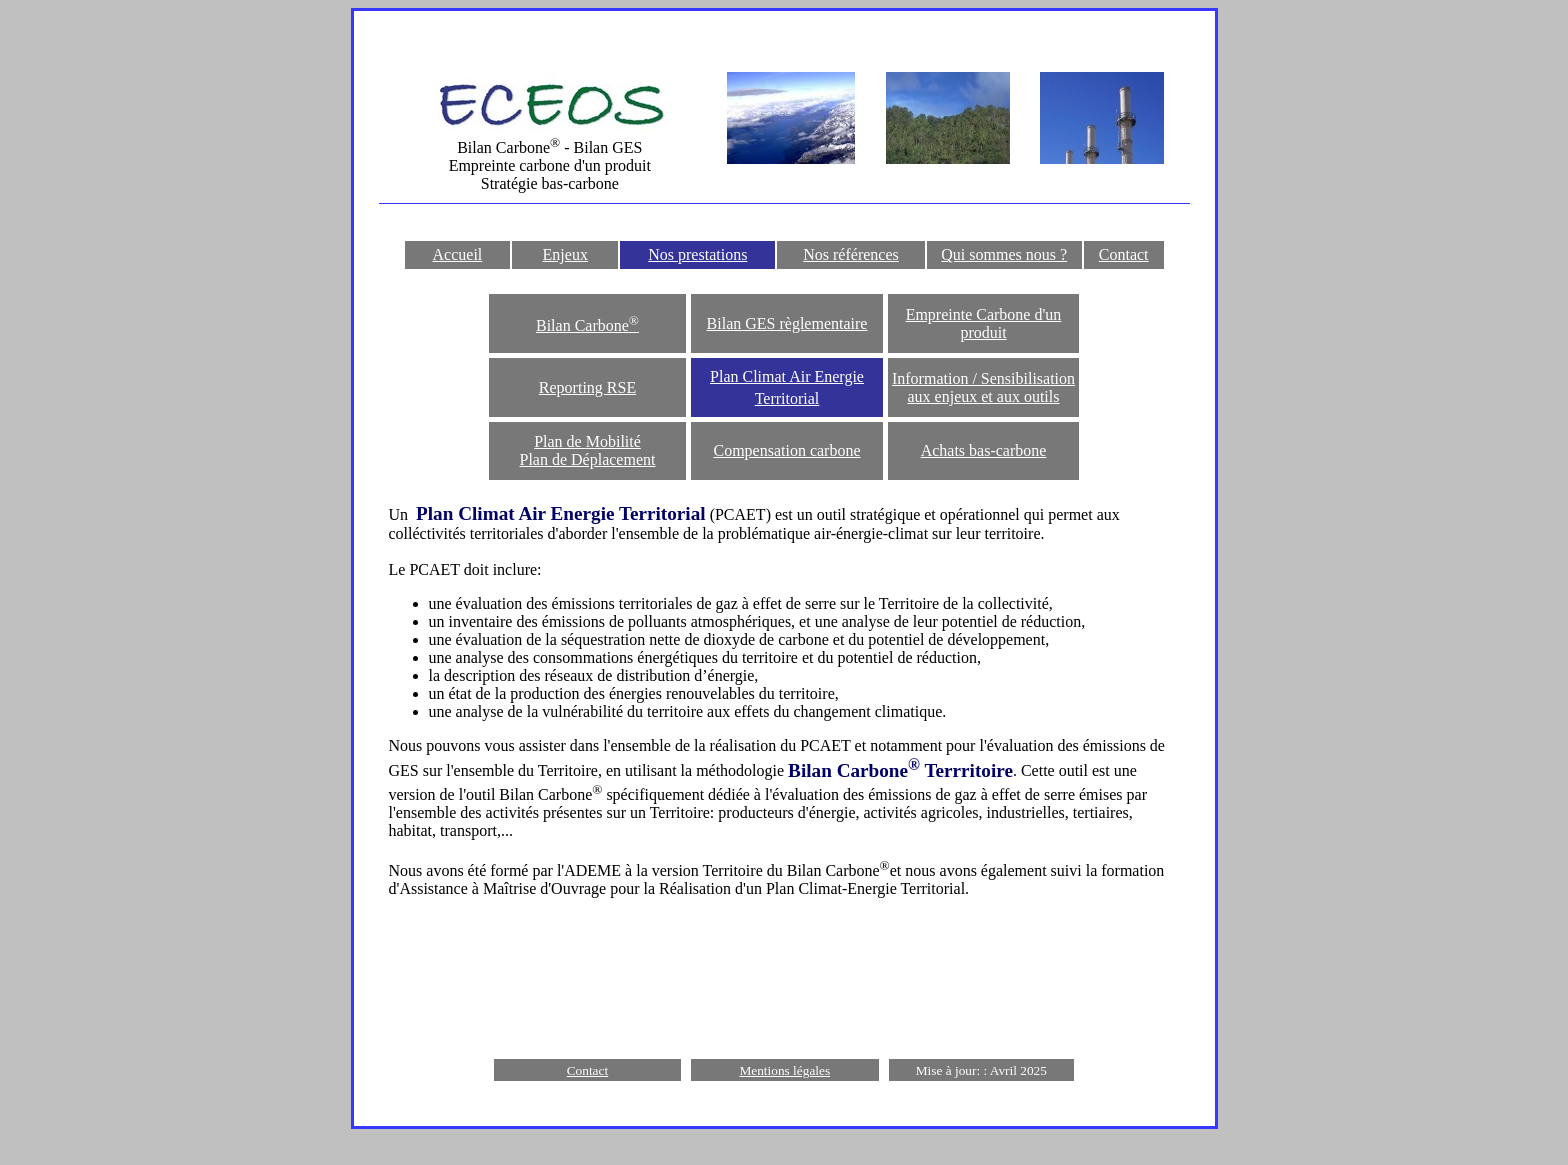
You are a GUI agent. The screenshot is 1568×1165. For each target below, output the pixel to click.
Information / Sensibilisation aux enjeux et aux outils (983, 387)
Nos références (851, 254)
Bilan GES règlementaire (787, 323)
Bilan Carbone (587, 325)
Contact (1124, 254)
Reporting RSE (587, 387)
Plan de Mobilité (587, 441)
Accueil (458, 254)
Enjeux (565, 254)
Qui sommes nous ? (1004, 254)
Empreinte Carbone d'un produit (984, 323)
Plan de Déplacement (588, 459)
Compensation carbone (786, 450)
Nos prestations (697, 254)
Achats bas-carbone (984, 450)
